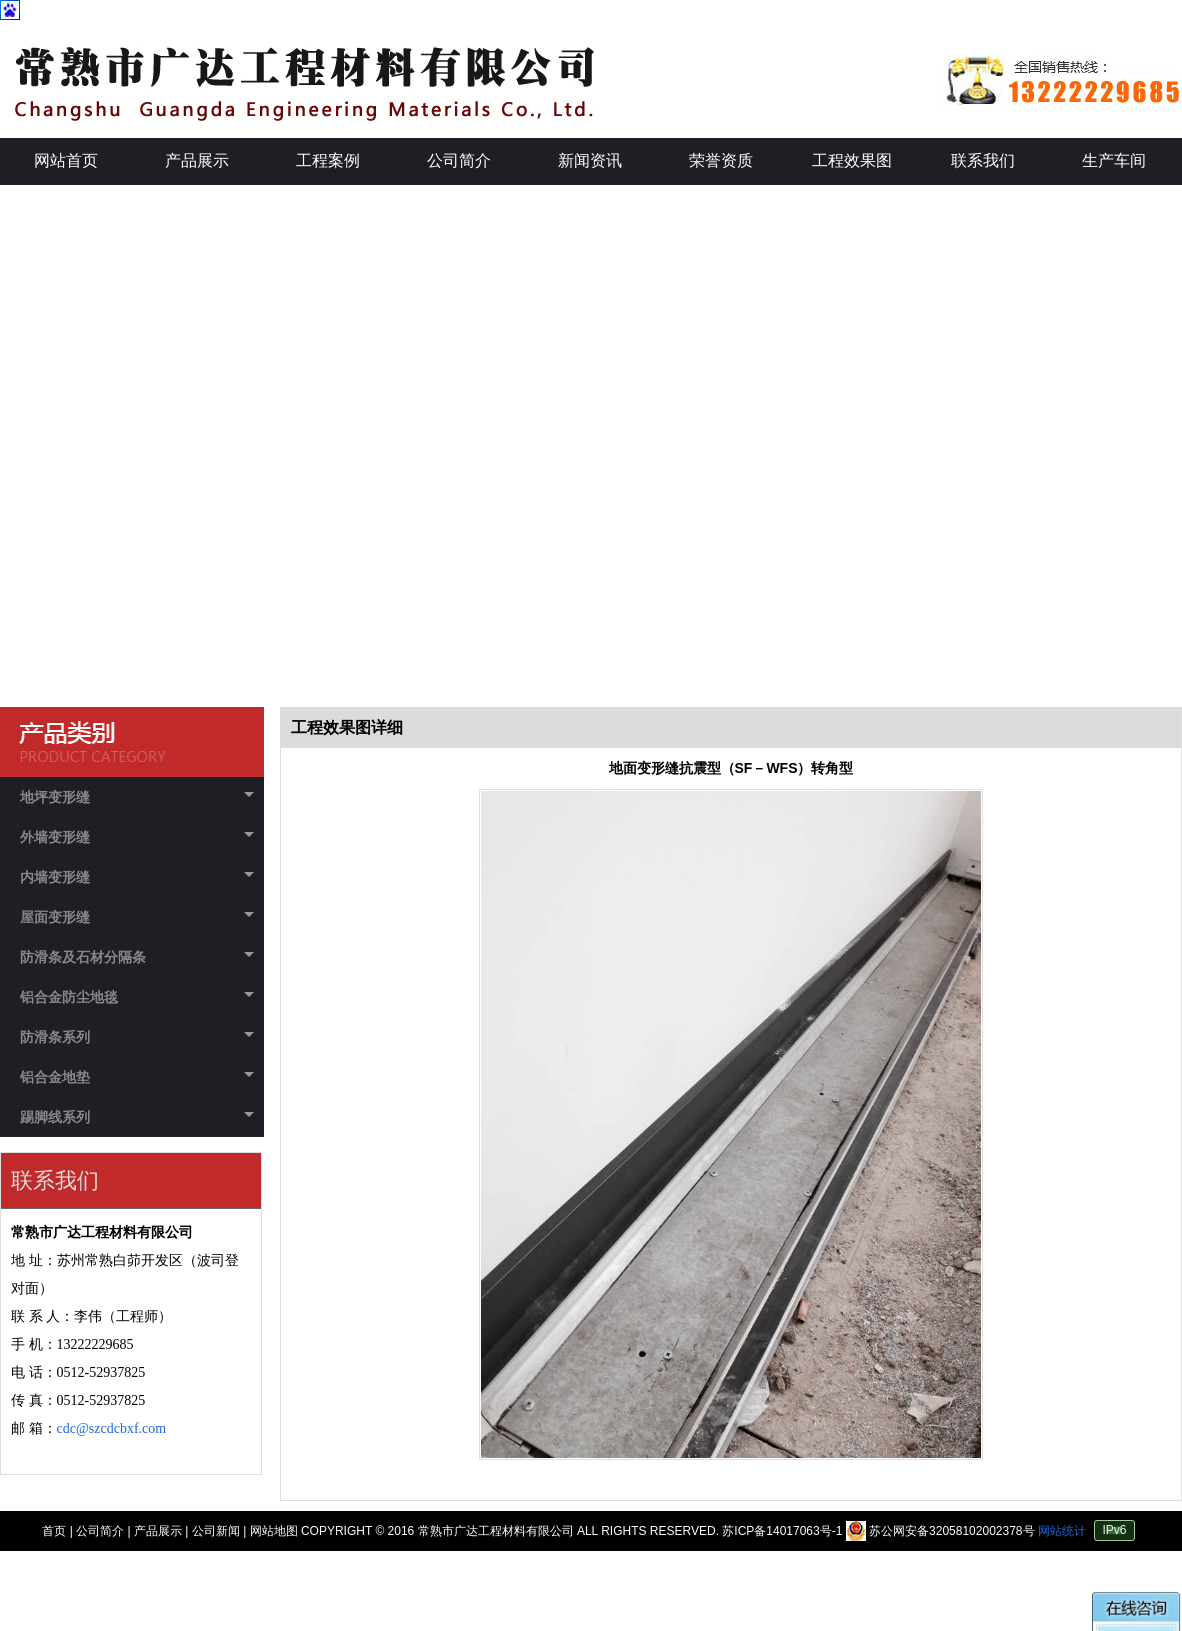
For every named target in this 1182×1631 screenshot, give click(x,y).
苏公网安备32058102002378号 (942, 1531)
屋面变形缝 (137, 917)
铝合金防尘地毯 (137, 997)
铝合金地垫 (137, 1077)
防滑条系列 (137, 1037)
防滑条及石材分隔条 (137, 957)
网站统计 (1062, 1531)
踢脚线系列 (137, 1117)
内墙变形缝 (137, 877)
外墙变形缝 (137, 837)
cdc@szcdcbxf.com (112, 1428)
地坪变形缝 (137, 797)
